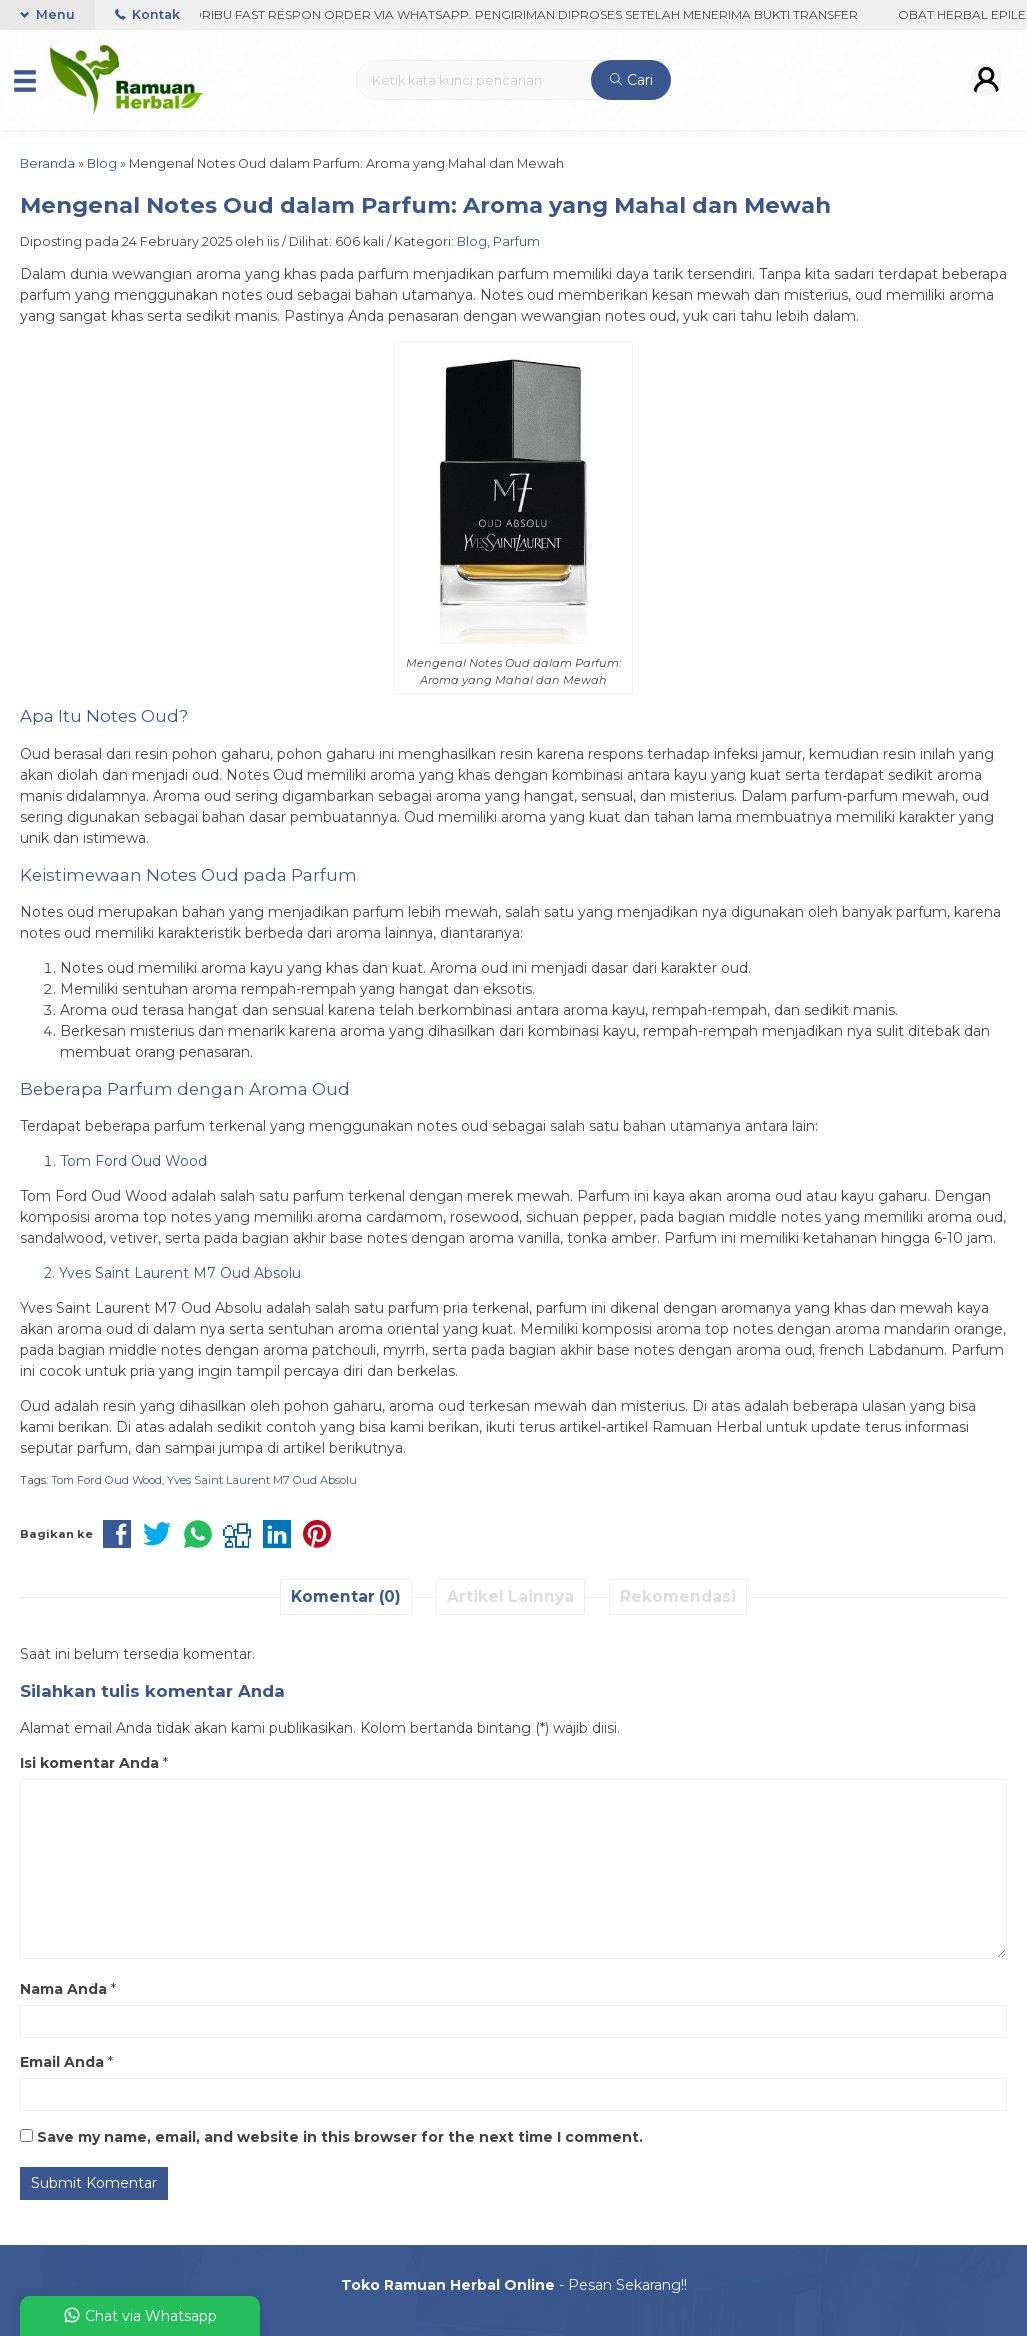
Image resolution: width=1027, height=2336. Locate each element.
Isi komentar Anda (89, 1763)
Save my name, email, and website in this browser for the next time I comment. (340, 2137)
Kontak (147, 14)
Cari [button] (631, 80)
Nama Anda (63, 1989)
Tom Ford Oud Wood (106, 1480)
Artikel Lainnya (510, 1596)
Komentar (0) (346, 1596)
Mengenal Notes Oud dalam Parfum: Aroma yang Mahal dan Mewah (425, 205)
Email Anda (62, 2062)
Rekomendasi (678, 1596)
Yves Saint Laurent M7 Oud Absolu (262, 1480)
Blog (472, 241)
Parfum (516, 241)
